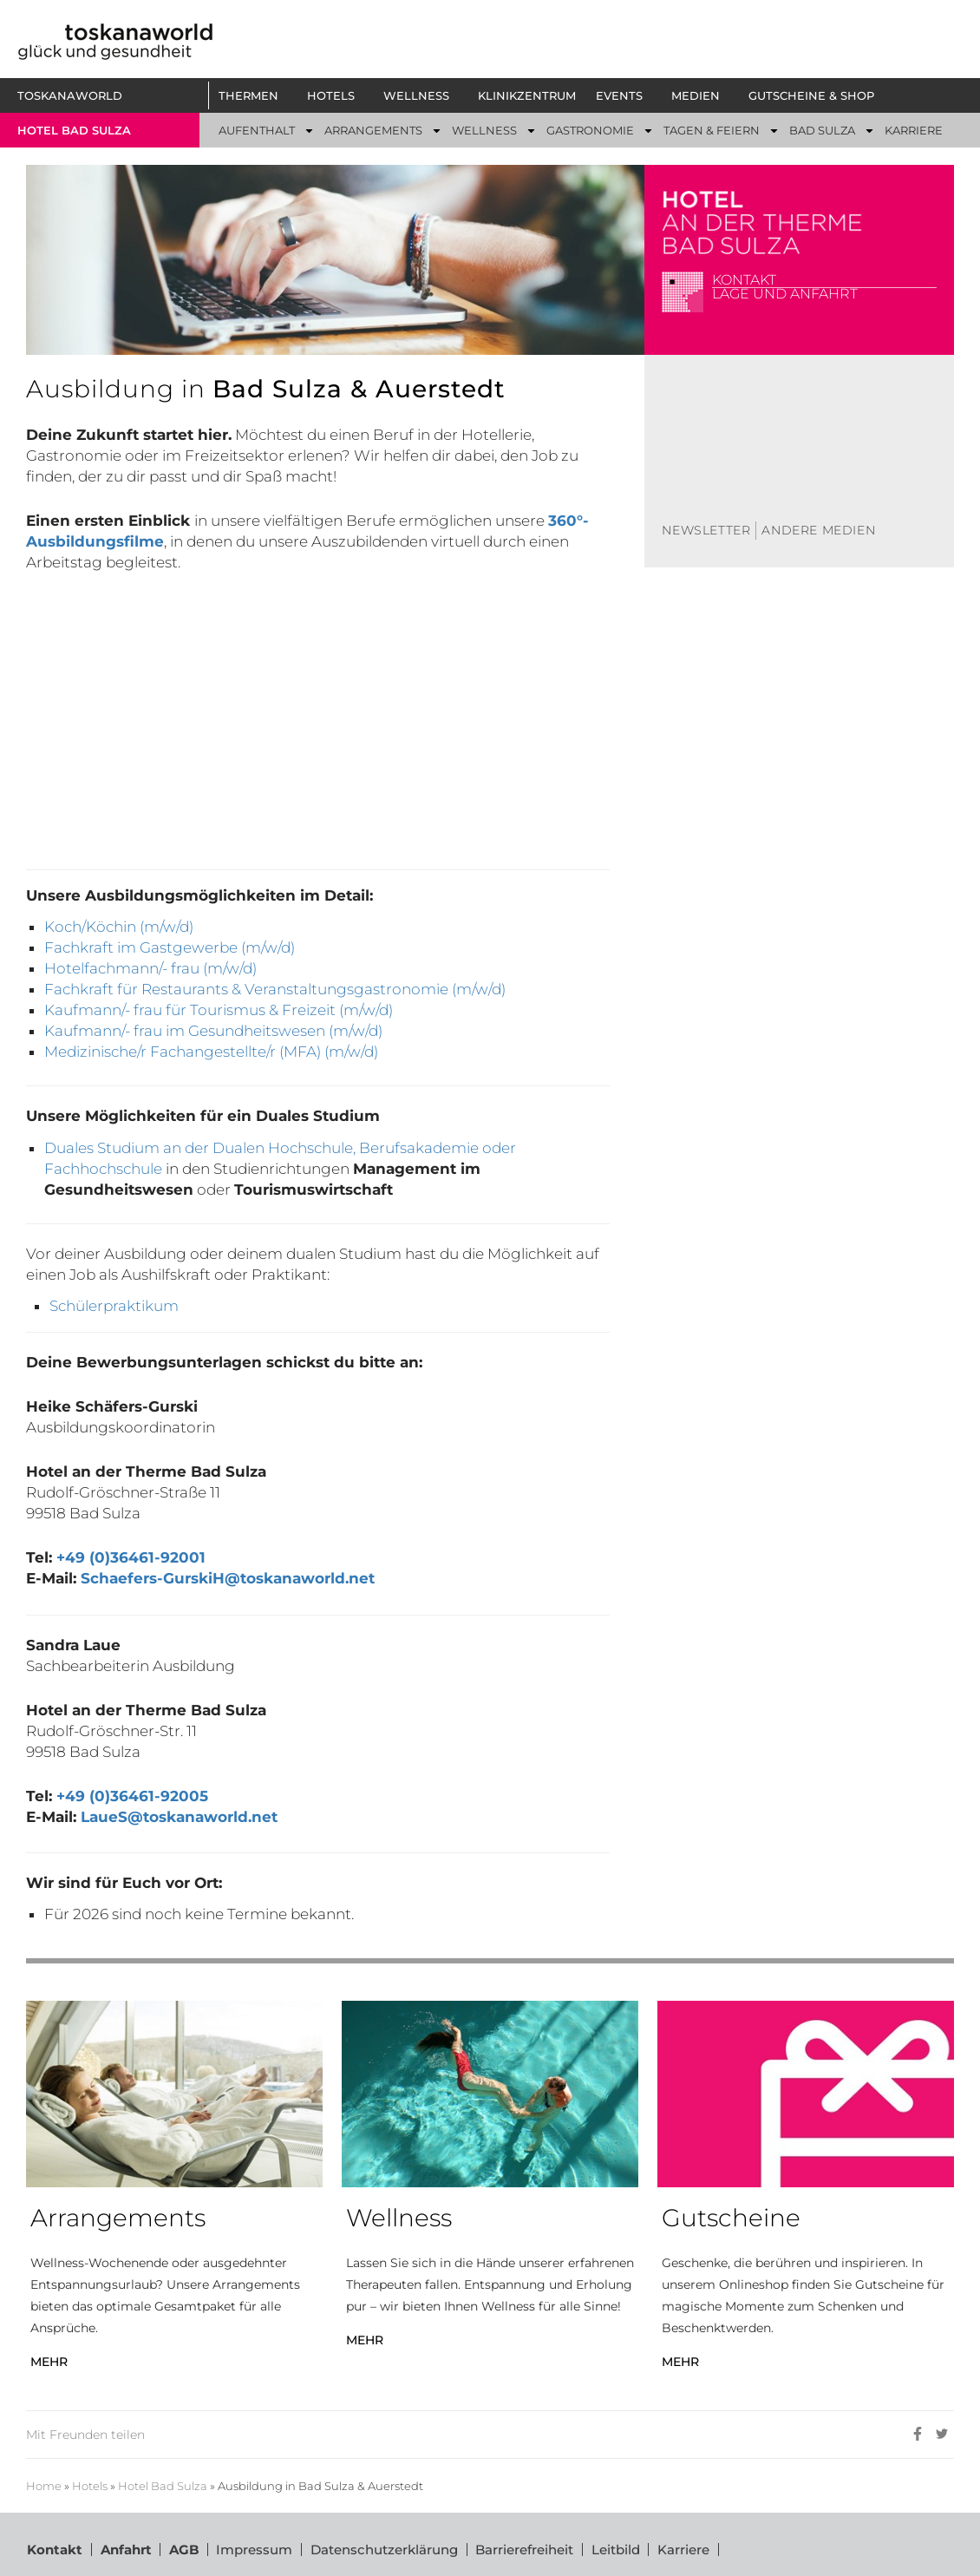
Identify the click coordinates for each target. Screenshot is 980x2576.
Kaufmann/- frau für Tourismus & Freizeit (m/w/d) (218, 1010)
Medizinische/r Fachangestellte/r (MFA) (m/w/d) (211, 1051)
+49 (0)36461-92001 (131, 1557)
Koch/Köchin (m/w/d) (118, 926)
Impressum (255, 2549)
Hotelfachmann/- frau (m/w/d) (150, 968)
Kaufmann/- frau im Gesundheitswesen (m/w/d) (213, 1030)
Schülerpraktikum (114, 1305)
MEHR (49, 2362)
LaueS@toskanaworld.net (179, 1816)
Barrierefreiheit (526, 2549)
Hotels (90, 2486)
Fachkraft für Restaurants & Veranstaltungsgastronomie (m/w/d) (275, 989)
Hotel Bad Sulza (162, 2486)
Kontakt (744, 280)
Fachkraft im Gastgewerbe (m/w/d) (169, 947)
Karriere (686, 2549)
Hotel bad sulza (74, 130)
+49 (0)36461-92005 (132, 1796)
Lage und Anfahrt (785, 293)
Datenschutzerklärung (385, 2549)
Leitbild (617, 2549)
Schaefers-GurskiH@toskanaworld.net (228, 1578)
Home (44, 2486)
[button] (253, 95)
